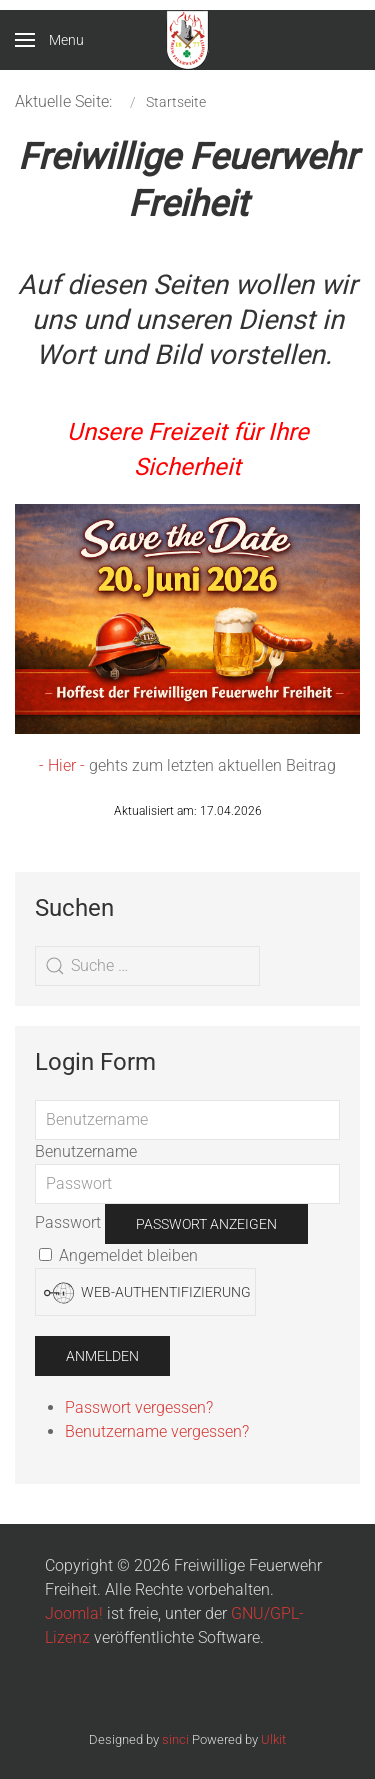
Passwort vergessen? (139, 1407)
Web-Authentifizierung (147, 1293)
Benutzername (86, 1151)
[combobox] (147, 966)
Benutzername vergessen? (157, 1431)
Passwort (68, 1222)
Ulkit (273, 1739)
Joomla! (74, 1613)
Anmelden (102, 1356)
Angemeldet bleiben (118, 1255)
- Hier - (62, 765)
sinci (175, 1739)
